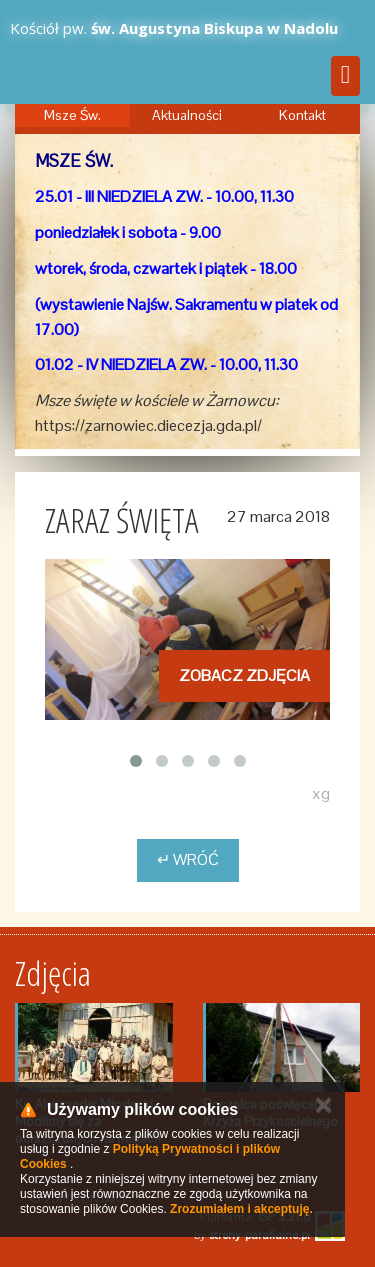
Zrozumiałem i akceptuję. (241, 1209)
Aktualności (187, 115)
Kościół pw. (174, 28)
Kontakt (302, 115)
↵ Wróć (188, 859)
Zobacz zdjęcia (244, 675)
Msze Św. (72, 115)
